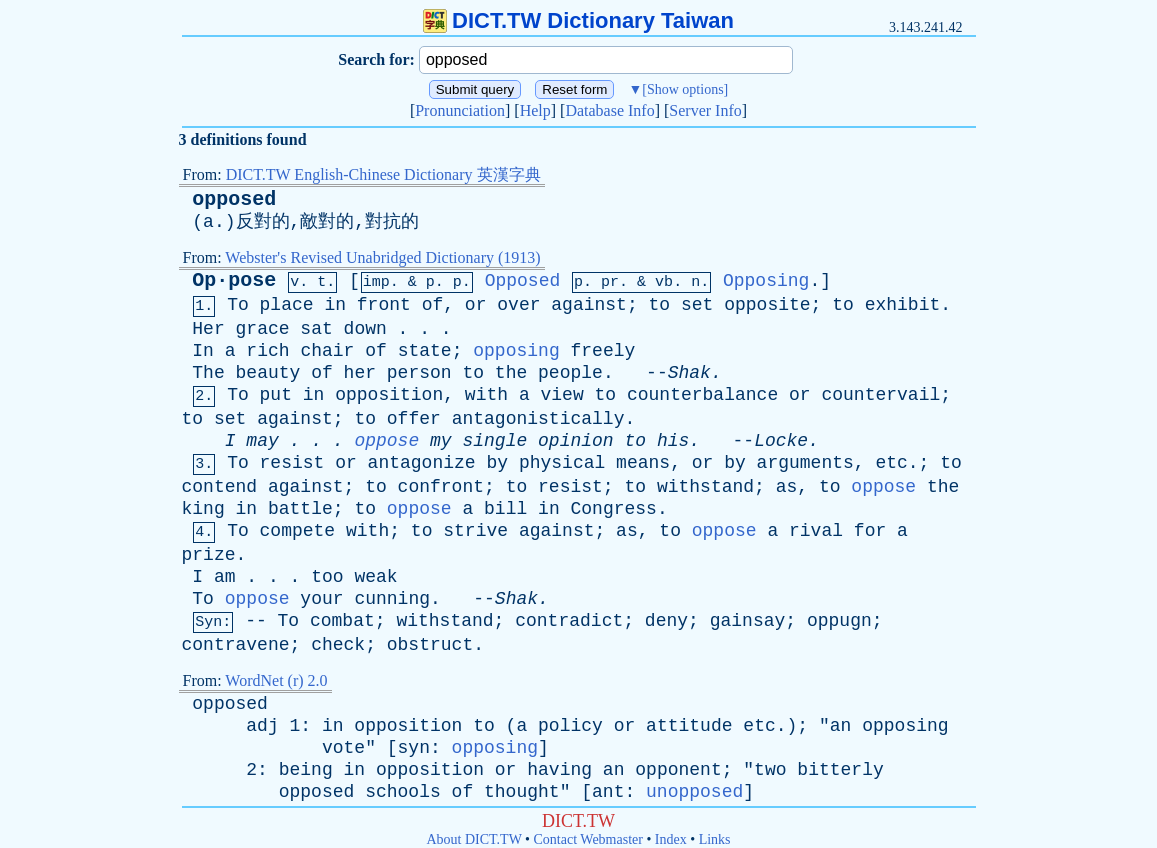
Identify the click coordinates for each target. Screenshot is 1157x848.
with (486, 395)
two (770, 770)
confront (441, 487)
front (384, 305)
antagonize (422, 463)
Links (715, 839)
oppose (386, 441)
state (425, 351)
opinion (576, 441)
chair (327, 351)
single (494, 441)
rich (267, 351)
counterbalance (702, 395)
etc (891, 463)
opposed (234, 199)
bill (505, 509)
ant (608, 792)
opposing (516, 351)
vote (343, 748)
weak (375, 577)
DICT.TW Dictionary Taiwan (578, 20)
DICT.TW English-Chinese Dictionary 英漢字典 (383, 174)
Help (535, 110)
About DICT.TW (473, 839)
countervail (880, 395)
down (365, 329)
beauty (268, 373)
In (203, 351)
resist (292, 463)
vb (664, 282)
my (441, 441)
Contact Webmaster (588, 839)
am (225, 577)
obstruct (430, 645)
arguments (805, 463)
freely (603, 351)
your (321, 599)
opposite (767, 305)
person (419, 373)
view (562, 395)
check (338, 645)
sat (316, 329)
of (433, 305)
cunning (392, 599)
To (238, 305)
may (262, 441)
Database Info (609, 110)
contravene (236, 645)
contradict (569, 621)
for (870, 531)
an (841, 726)
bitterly (840, 770)
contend (220, 487)
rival (816, 531)
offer (414, 419)
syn (414, 748)
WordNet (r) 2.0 (276, 680)
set (697, 305)
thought (522, 792)
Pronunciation (460, 110)
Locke (781, 441)
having (559, 770)
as (787, 487)
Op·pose (234, 280)
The (208, 373)
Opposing (766, 281)
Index (671, 839)
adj (262, 726)
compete (298, 531)
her (360, 373)
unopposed (694, 792)
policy (570, 726)
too (327, 577)
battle (300, 509)
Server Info (705, 110)
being (306, 770)
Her (208, 329)
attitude (689, 726)
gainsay (748, 621)
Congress (614, 509)
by (497, 463)
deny (666, 621)
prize (209, 555)
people (570, 373)
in (335, 305)
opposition (389, 395)
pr (610, 282)
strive (475, 531)
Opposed (523, 281)
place (287, 305)
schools (403, 792)
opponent (678, 770)
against (589, 305)
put (276, 395)
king (203, 509)
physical (562, 463)
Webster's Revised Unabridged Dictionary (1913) (382, 257)
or (476, 305)
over (518, 305)
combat (342, 621)
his (673, 441)
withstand (705, 487)
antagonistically (538, 419)
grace (263, 329)
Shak (689, 373)
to (660, 305)
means (643, 463)
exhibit (903, 305)
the (511, 373)
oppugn (839, 621)
